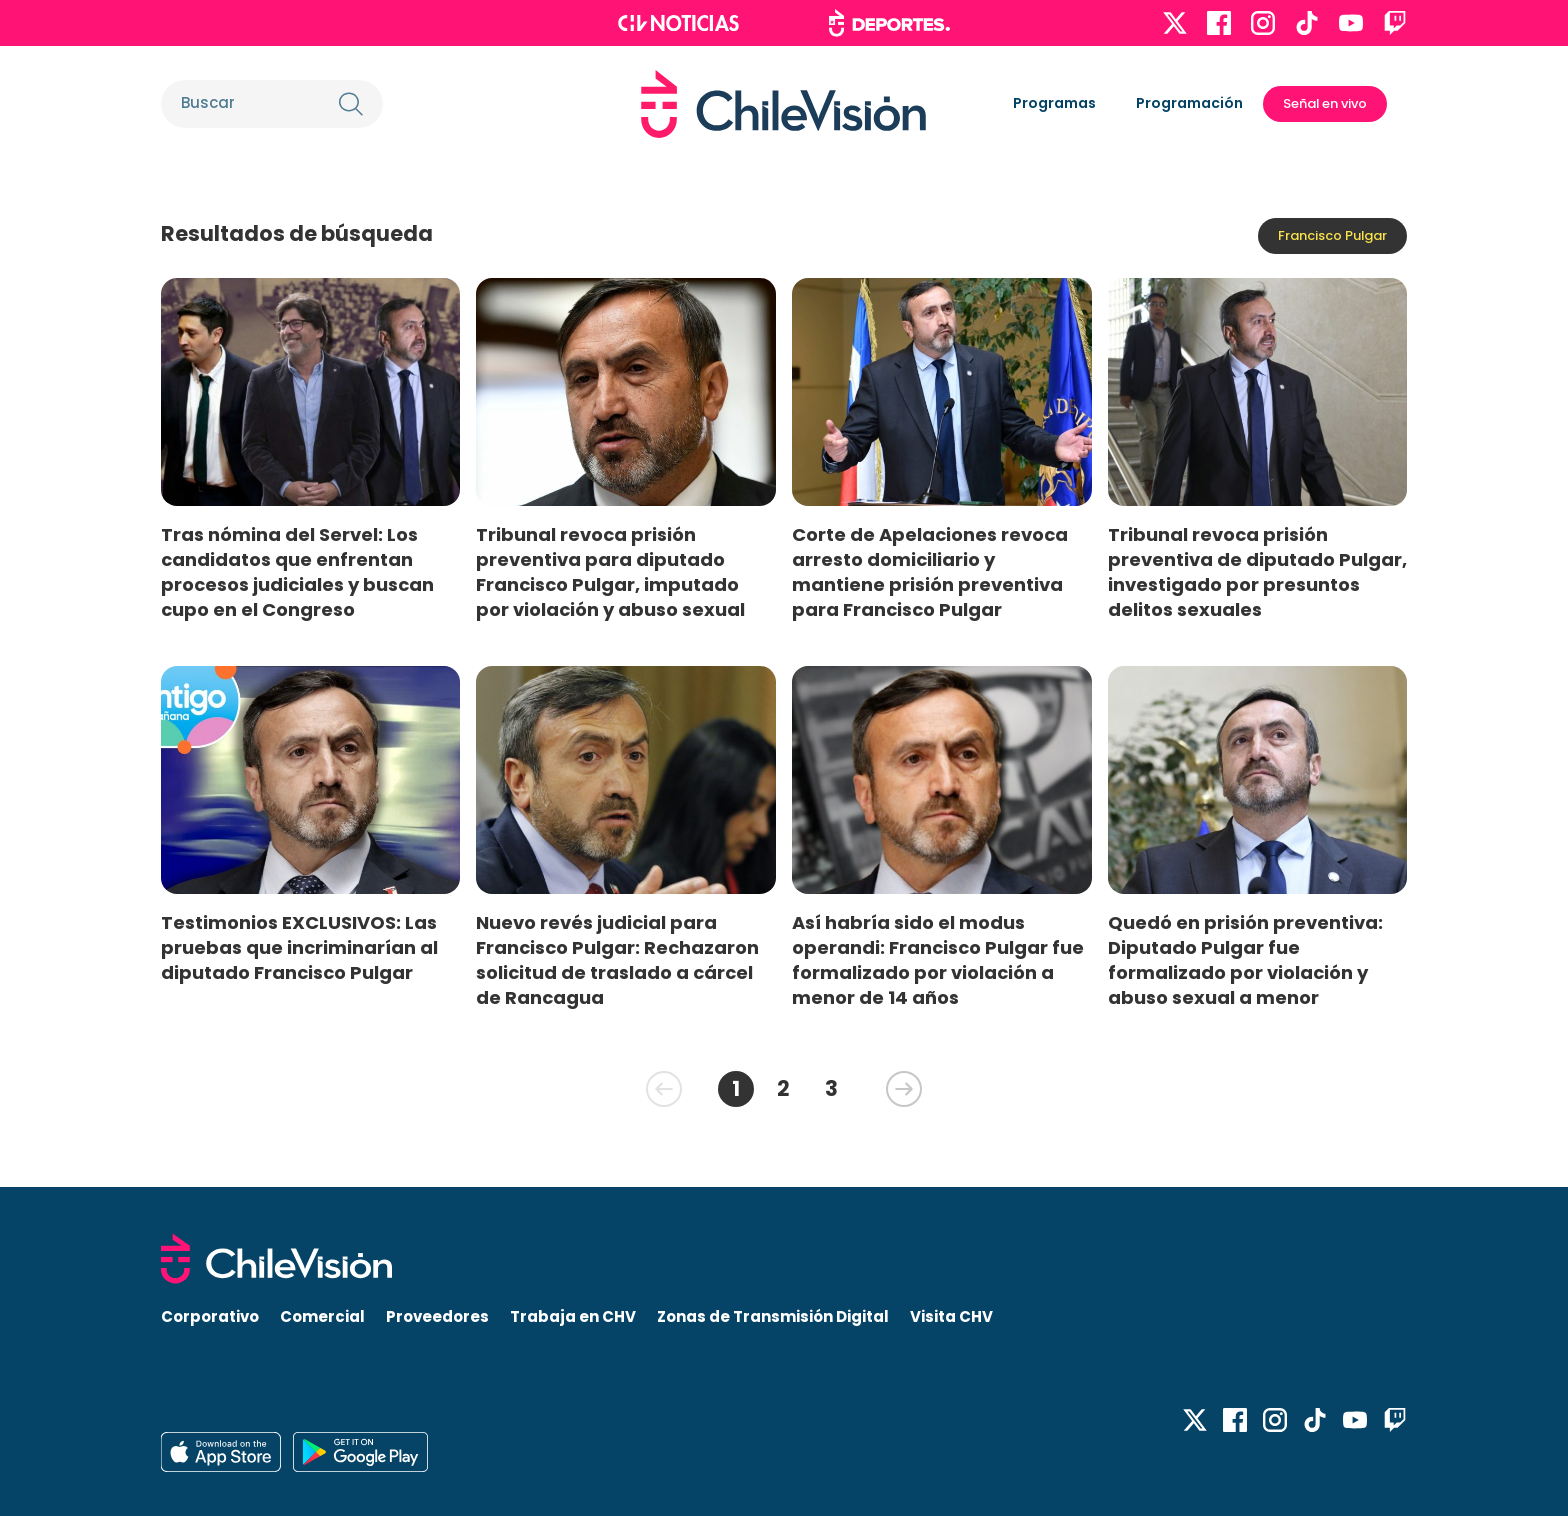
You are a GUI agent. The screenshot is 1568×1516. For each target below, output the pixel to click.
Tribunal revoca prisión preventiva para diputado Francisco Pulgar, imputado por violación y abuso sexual (610, 572)
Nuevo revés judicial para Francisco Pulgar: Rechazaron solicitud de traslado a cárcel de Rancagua (617, 960)
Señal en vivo (1325, 103)
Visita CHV (951, 1316)
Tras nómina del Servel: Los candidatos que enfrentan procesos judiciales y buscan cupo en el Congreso (297, 572)
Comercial (322, 1316)
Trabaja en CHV (573, 1316)
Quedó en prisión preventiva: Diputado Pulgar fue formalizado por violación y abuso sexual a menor (1245, 960)
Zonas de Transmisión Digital (773, 1316)
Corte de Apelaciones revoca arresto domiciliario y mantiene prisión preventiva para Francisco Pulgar (930, 572)
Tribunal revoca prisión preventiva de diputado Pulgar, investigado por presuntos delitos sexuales (1257, 572)
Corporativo (210, 1316)
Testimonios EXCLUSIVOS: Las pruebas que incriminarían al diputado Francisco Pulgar (299, 947)
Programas (1054, 103)
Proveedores (437, 1316)
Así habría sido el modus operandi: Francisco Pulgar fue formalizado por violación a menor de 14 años (938, 960)
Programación (1189, 103)
